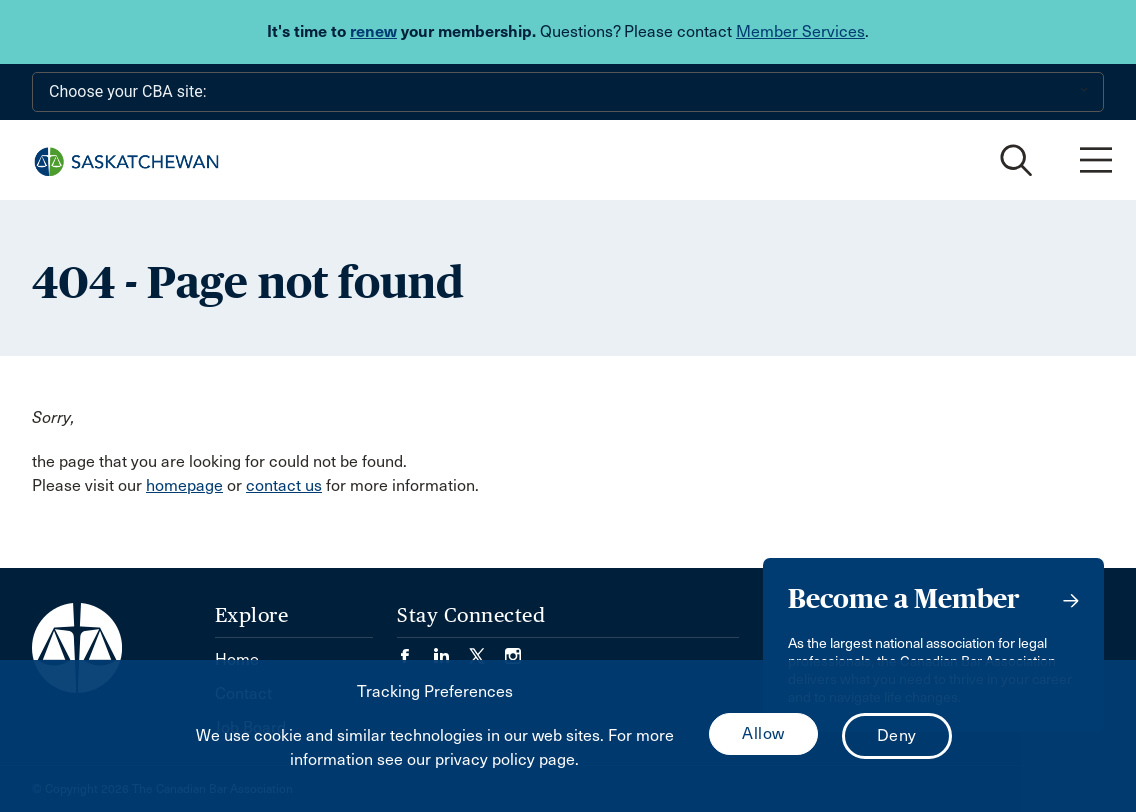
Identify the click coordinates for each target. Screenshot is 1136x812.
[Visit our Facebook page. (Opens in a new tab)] (415, 649)
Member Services (800, 31)
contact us (284, 485)
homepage (184, 485)
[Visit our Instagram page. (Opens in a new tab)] (513, 649)
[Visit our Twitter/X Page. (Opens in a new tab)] (487, 649)
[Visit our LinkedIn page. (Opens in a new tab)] (451, 649)
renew (373, 31)
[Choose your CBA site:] (568, 92)
